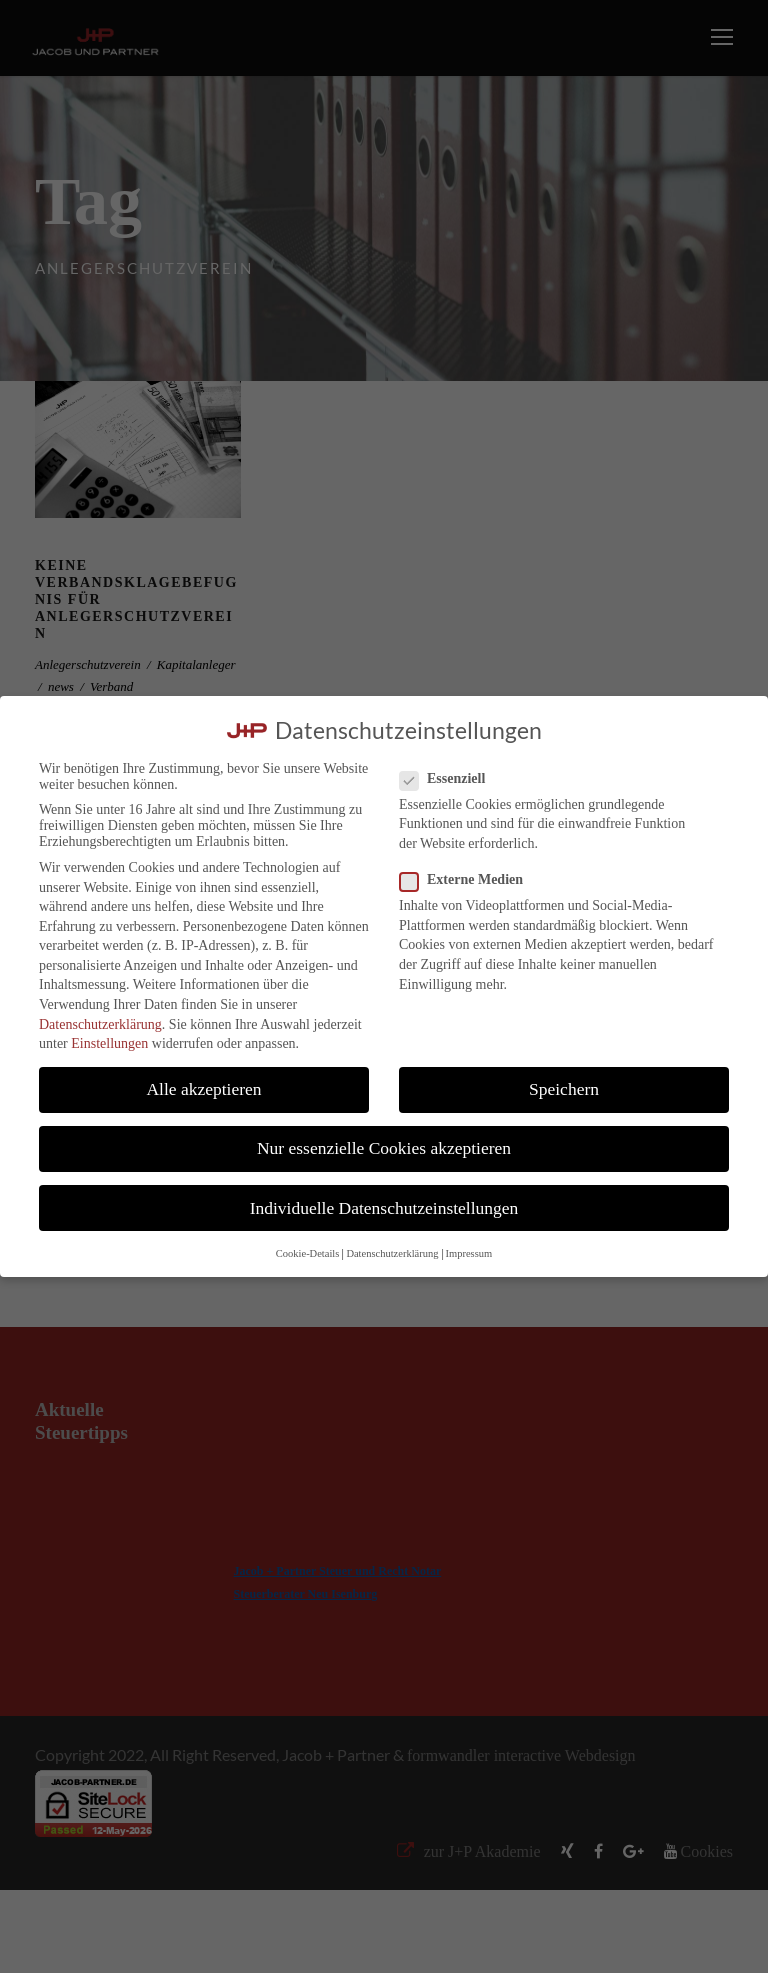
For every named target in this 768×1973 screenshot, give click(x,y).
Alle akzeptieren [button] (203, 1089)
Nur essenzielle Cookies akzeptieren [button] (384, 1148)
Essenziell (450, 779)
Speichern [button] (564, 1089)
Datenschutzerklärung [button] (392, 1253)
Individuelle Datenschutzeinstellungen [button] (384, 1208)
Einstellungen (109, 1043)
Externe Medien (469, 880)
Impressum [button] (469, 1253)
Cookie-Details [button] (308, 1253)
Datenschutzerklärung (100, 1024)
